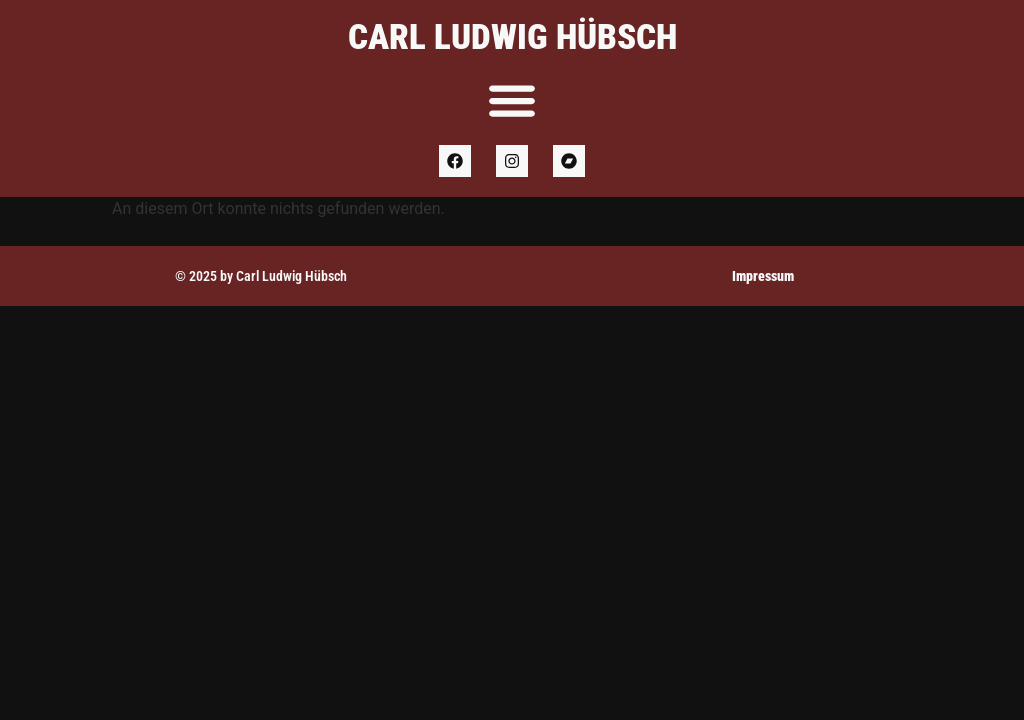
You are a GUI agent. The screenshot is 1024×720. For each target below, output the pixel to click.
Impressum (763, 276)
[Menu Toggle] (512, 100)
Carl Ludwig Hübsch (512, 37)
